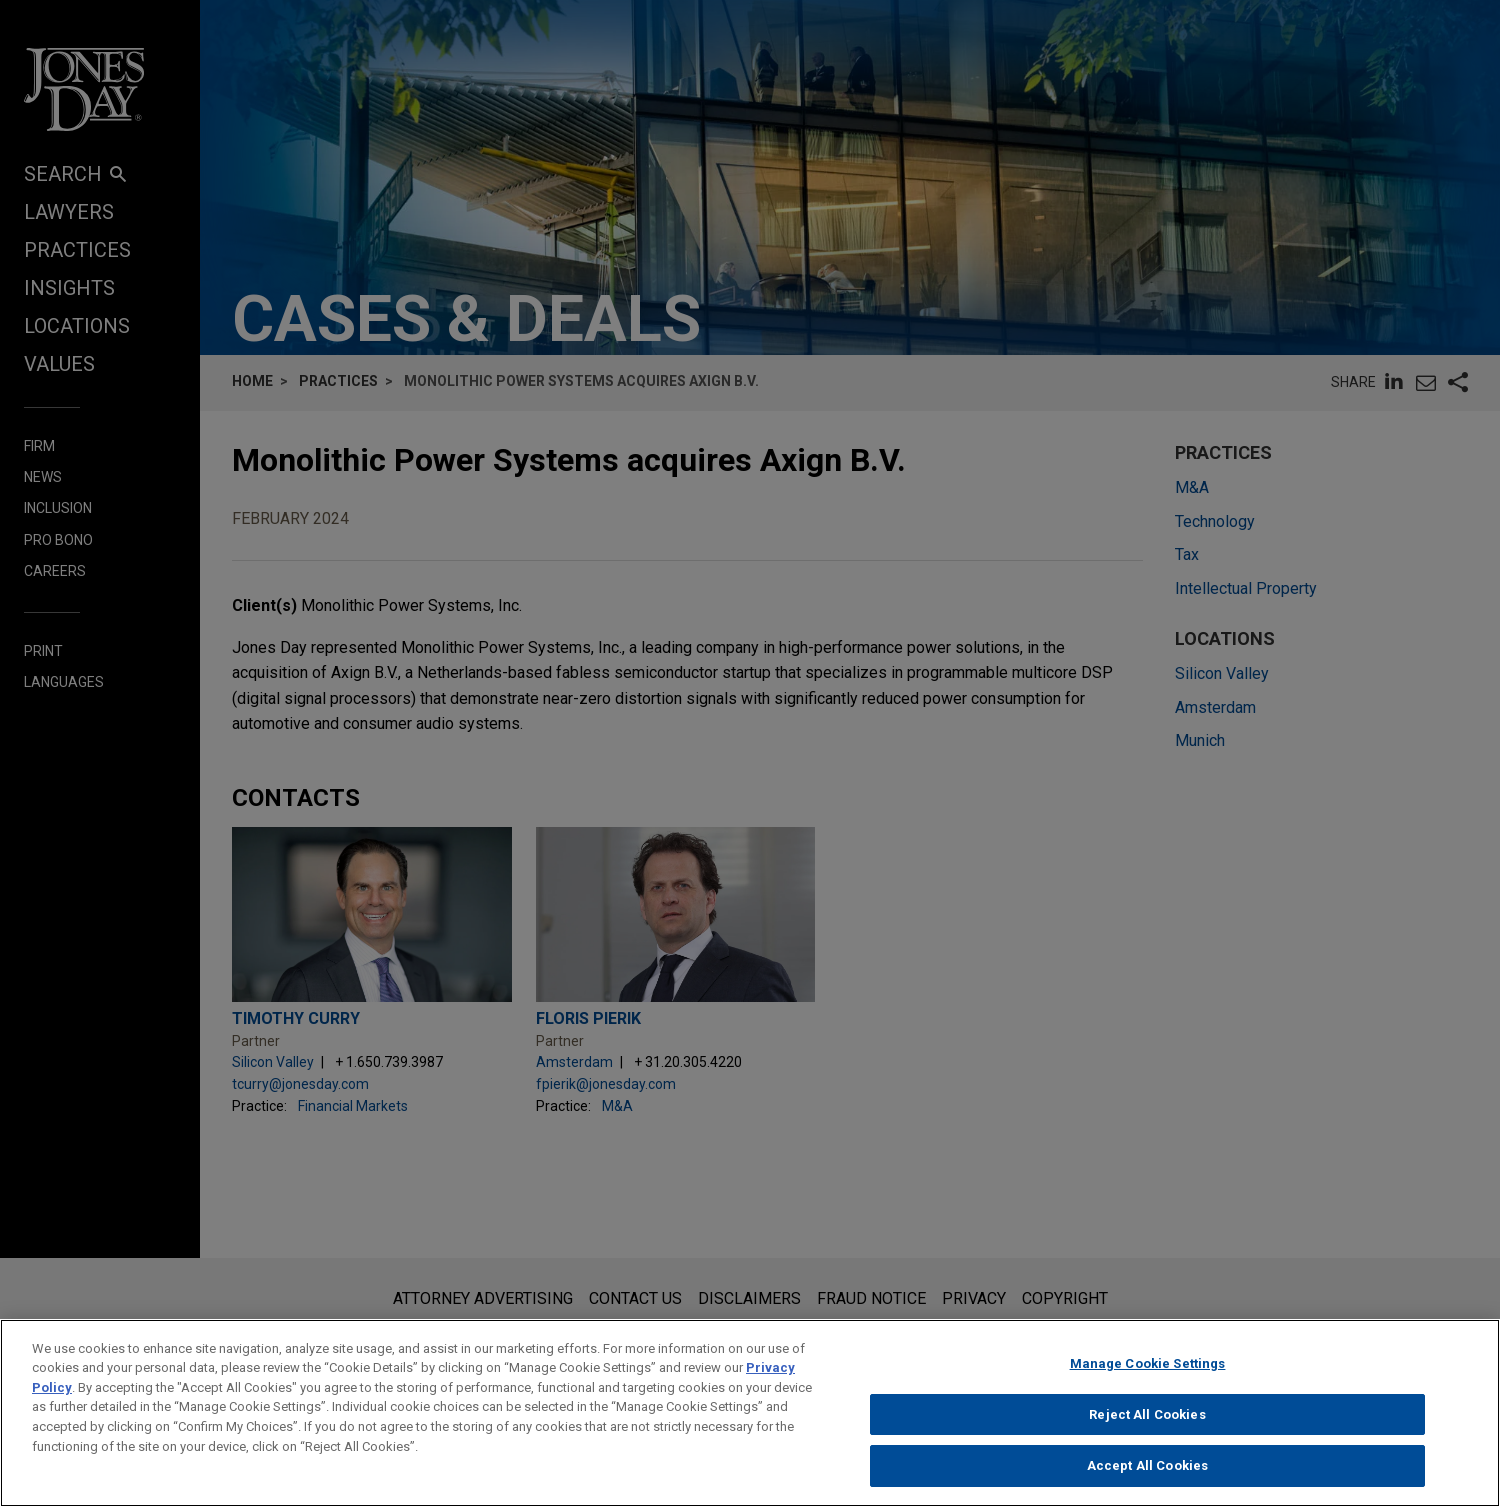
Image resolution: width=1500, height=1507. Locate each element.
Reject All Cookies (1147, 1425)
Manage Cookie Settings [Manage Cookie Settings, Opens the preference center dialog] (1148, 1375)
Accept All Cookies (1147, 1477)
